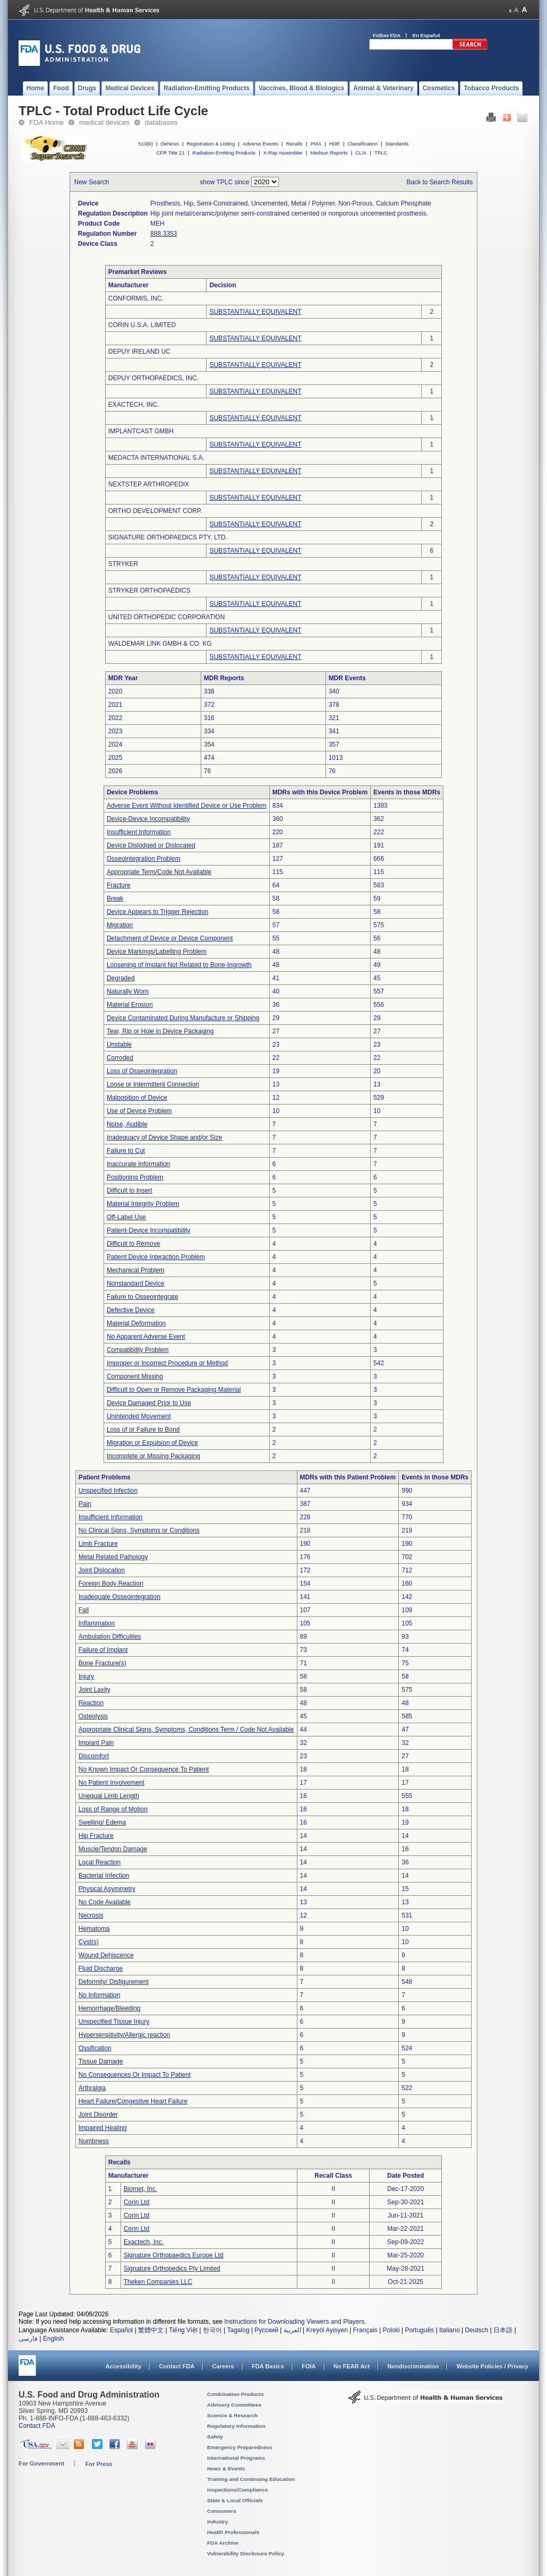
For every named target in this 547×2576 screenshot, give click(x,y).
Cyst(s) (89, 1942)
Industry (217, 2521)
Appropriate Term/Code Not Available (159, 872)
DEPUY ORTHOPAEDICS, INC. (153, 378)
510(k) (146, 144)
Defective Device (131, 1310)
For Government (41, 2463)
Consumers (221, 2511)
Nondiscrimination (413, 2366)
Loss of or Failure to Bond (143, 1429)
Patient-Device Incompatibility (148, 1230)
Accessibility (123, 2366)
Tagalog (238, 2330)
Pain (85, 1504)
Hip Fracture (96, 1835)
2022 (115, 718)
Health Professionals (233, 2532)
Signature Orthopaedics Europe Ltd (174, 2255)
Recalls (294, 144)
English (53, 2338)
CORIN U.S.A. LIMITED (142, 325)
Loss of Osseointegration (142, 1071)
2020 (115, 691)
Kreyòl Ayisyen (327, 2330)
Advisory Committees (234, 2405)
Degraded (121, 978)
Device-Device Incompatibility (148, 819)
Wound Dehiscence (106, 1955)
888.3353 (163, 233)
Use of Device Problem (139, 1111)
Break (115, 898)
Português (419, 2330)
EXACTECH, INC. (133, 404)
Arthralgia (92, 2088)
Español (121, 2330)
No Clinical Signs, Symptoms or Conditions (139, 1530)
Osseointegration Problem (144, 858)
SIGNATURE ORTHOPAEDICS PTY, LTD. (167, 537)
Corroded (120, 1058)
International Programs (236, 2458)
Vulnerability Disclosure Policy (245, 2553)
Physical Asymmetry (107, 1889)
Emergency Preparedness (239, 2447)
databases (161, 122)
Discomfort (94, 1756)
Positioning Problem (135, 1177)
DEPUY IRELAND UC (139, 351)
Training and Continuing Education (251, 2479)
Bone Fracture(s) (102, 1663)
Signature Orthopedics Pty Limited (172, 2268)
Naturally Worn (128, 991)
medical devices (104, 122)
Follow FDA (386, 35)
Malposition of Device (137, 1097)
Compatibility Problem (138, 1350)
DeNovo (169, 144)
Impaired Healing (103, 2128)
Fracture (119, 885)
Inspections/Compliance (237, 2490)
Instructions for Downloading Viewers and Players (294, 2321)
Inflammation (97, 1623)
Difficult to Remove (133, 1243)
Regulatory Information (236, 2426)
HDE (334, 144)
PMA (315, 144)
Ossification (95, 2048)
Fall (84, 1610)
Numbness (94, 2141)
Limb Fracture (98, 1543)
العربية (292, 2330)
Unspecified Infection (108, 1490)
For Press (99, 2464)
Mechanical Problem (136, 1270)
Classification (362, 144)
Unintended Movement (139, 1416)
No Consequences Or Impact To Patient (135, 2074)
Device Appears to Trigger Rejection (157, 911)
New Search (91, 182)
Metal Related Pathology (113, 1557)
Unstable (119, 1044)
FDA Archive (222, 2543)
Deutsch (476, 2330)
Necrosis (91, 1915)
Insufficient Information (139, 832)
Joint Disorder (98, 2114)
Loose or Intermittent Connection (153, 1084)
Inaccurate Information (138, 1164)
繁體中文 (151, 2330)
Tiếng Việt (183, 2330)
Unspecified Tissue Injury (114, 2021)
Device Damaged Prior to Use (149, 1403)
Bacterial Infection (104, 1875)
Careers (223, 2366)
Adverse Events (260, 144)
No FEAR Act (352, 2366)
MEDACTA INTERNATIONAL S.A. (156, 457)
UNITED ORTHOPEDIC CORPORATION (166, 617)
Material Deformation (136, 1323)
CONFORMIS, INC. (136, 298)
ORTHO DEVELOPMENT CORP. (155, 511)
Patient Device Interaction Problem (156, 1257)
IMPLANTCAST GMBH (141, 431)
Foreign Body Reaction (111, 1583)
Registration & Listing (211, 144)
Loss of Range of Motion (113, 1809)
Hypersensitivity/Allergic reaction (124, 2035)
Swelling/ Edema (102, 1822)
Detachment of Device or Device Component (170, 938)
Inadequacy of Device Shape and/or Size (164, 1137)
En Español (426, 35)
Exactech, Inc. (144, 2242)
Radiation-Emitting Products (223, 153)
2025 (115, 757)
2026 (115, 771)
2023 (115, 731)
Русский (266, 2330)
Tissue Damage (101, 2061)
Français (365, 2330)
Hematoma (94, 1928)
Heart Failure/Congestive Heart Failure (133, 2101)
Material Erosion (130, 1004)
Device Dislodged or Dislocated (151, 845)
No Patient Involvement (111, 1782)
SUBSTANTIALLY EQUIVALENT (255, 311)
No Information (100, 1995)
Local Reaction (100, 1862)
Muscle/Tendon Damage (113, 1849)
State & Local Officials (235, 2500)
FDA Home (46, 122)
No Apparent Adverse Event (146, 1336)
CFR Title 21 (170, 153)
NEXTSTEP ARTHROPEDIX (148, 484)
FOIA (308, 2366)
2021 (115, 704)
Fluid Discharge (101, 1968)
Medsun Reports (328, 153)
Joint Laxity (94, 1689)
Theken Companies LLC (158, 2282)
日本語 (502, 2330)
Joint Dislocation (102, 1570)
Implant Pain (96, 1743)
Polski (391, 2330)
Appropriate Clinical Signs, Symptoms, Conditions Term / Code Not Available (186, 1729)
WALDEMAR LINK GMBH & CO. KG (160, 643)
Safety (215, 2437)
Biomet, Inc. (140, 2189)
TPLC (381, 153)
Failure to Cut (126, 1150)
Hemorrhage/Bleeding (110, 2008)
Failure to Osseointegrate (142, 1296)
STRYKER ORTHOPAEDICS (149, 590)
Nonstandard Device (136, 1283)
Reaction (91, 1703)
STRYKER (123, 564)
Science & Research (232, 2415)
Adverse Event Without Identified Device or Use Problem (187, 805)
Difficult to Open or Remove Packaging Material (174, 1389)
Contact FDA (176, 2366)
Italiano (449, 2330)
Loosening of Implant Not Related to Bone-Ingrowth (179, 965)
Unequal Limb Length (109, 1796)
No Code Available (105, 1902)
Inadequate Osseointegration (119, 1597)
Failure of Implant (103, 1650)
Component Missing (135, 1376)
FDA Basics (268, 2366)
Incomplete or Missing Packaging (153, 1456)
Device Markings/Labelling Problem (157, 951)
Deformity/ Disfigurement (114, 1982)
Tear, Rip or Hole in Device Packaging (160, 1031)
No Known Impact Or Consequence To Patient (144, 1769)
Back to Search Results (440, 182)
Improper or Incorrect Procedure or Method (167, 1363)
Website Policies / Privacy (492, 2366)
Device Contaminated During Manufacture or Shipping (183, 1018)
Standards (397, 144)
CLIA (360, 153)
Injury (86, 1676)
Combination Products (235, 2394)
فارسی (28, 2338)
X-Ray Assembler (283, 153)
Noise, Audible (127, 1124)
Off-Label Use (126, 1217)
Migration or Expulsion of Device (152, 1443)
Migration (120, 925)
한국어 (212, 2330)
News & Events (226, 2468)
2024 (115, 744)
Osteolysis (93, 1716)
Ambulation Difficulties (110, 1636)
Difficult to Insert (129, 1190)
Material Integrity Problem (143, 1204)
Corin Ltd (137, 2202)
